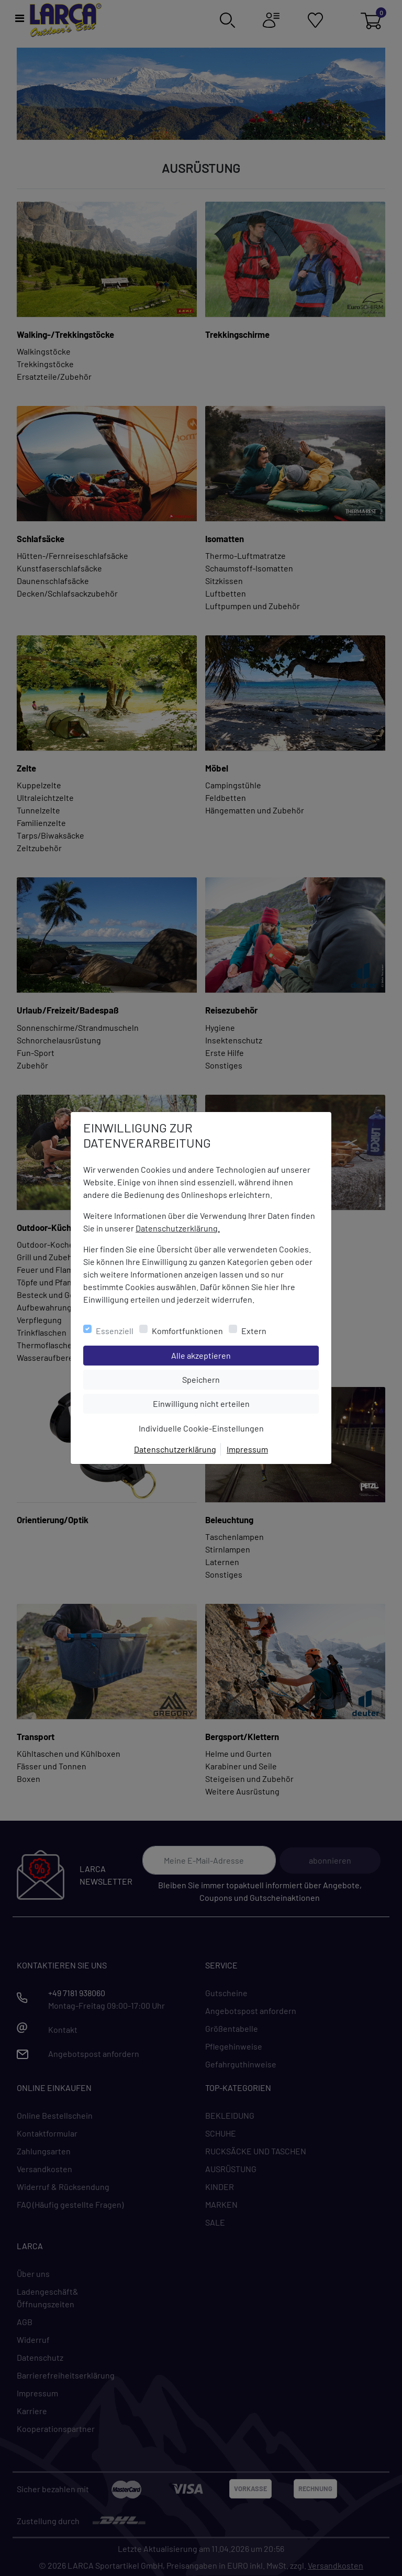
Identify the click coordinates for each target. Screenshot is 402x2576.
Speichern (250, 1378)
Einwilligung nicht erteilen (224, 1402)
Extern (253, 1331)
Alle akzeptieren (243, 1354)
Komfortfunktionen (187, 1331)
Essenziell (114, 1331)
